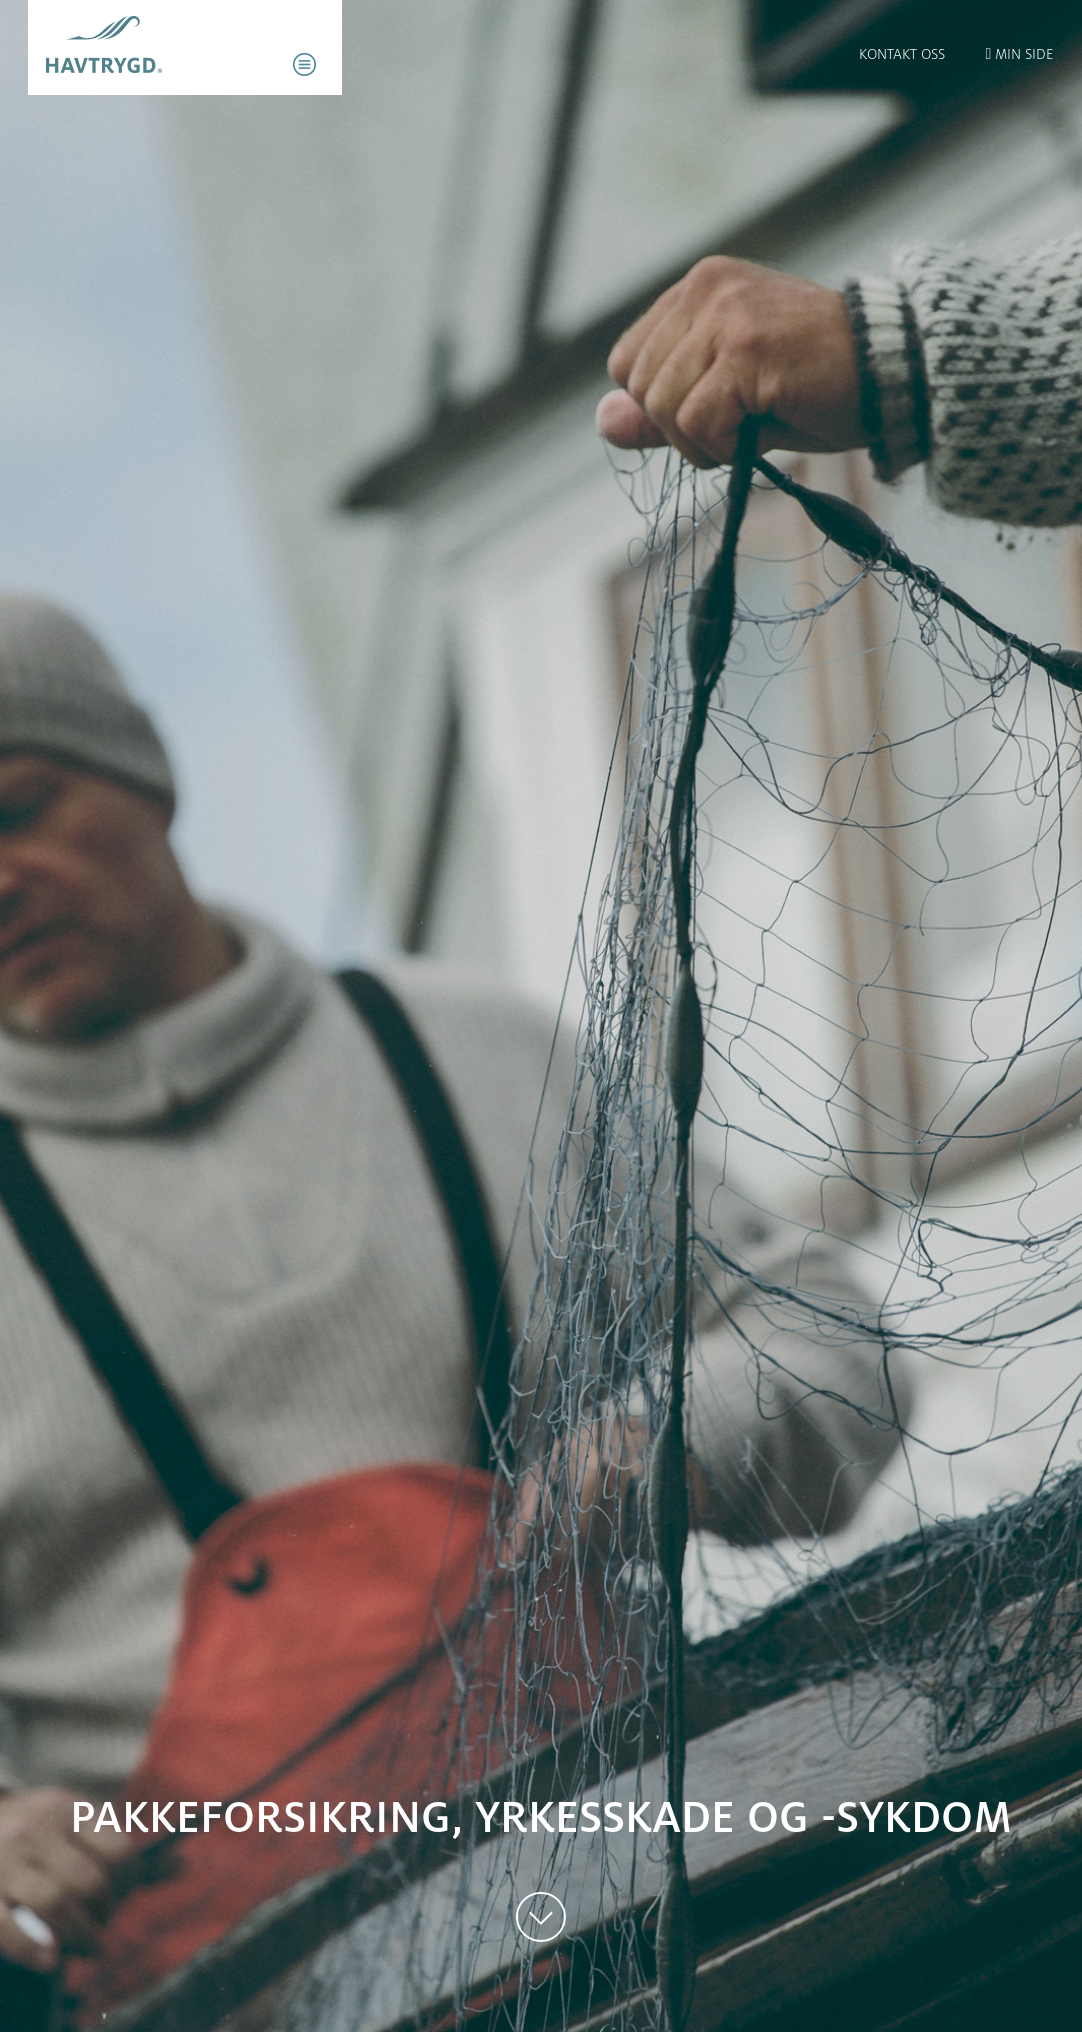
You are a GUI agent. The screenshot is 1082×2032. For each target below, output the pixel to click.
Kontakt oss (902, 54)
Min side (1019, 54)
